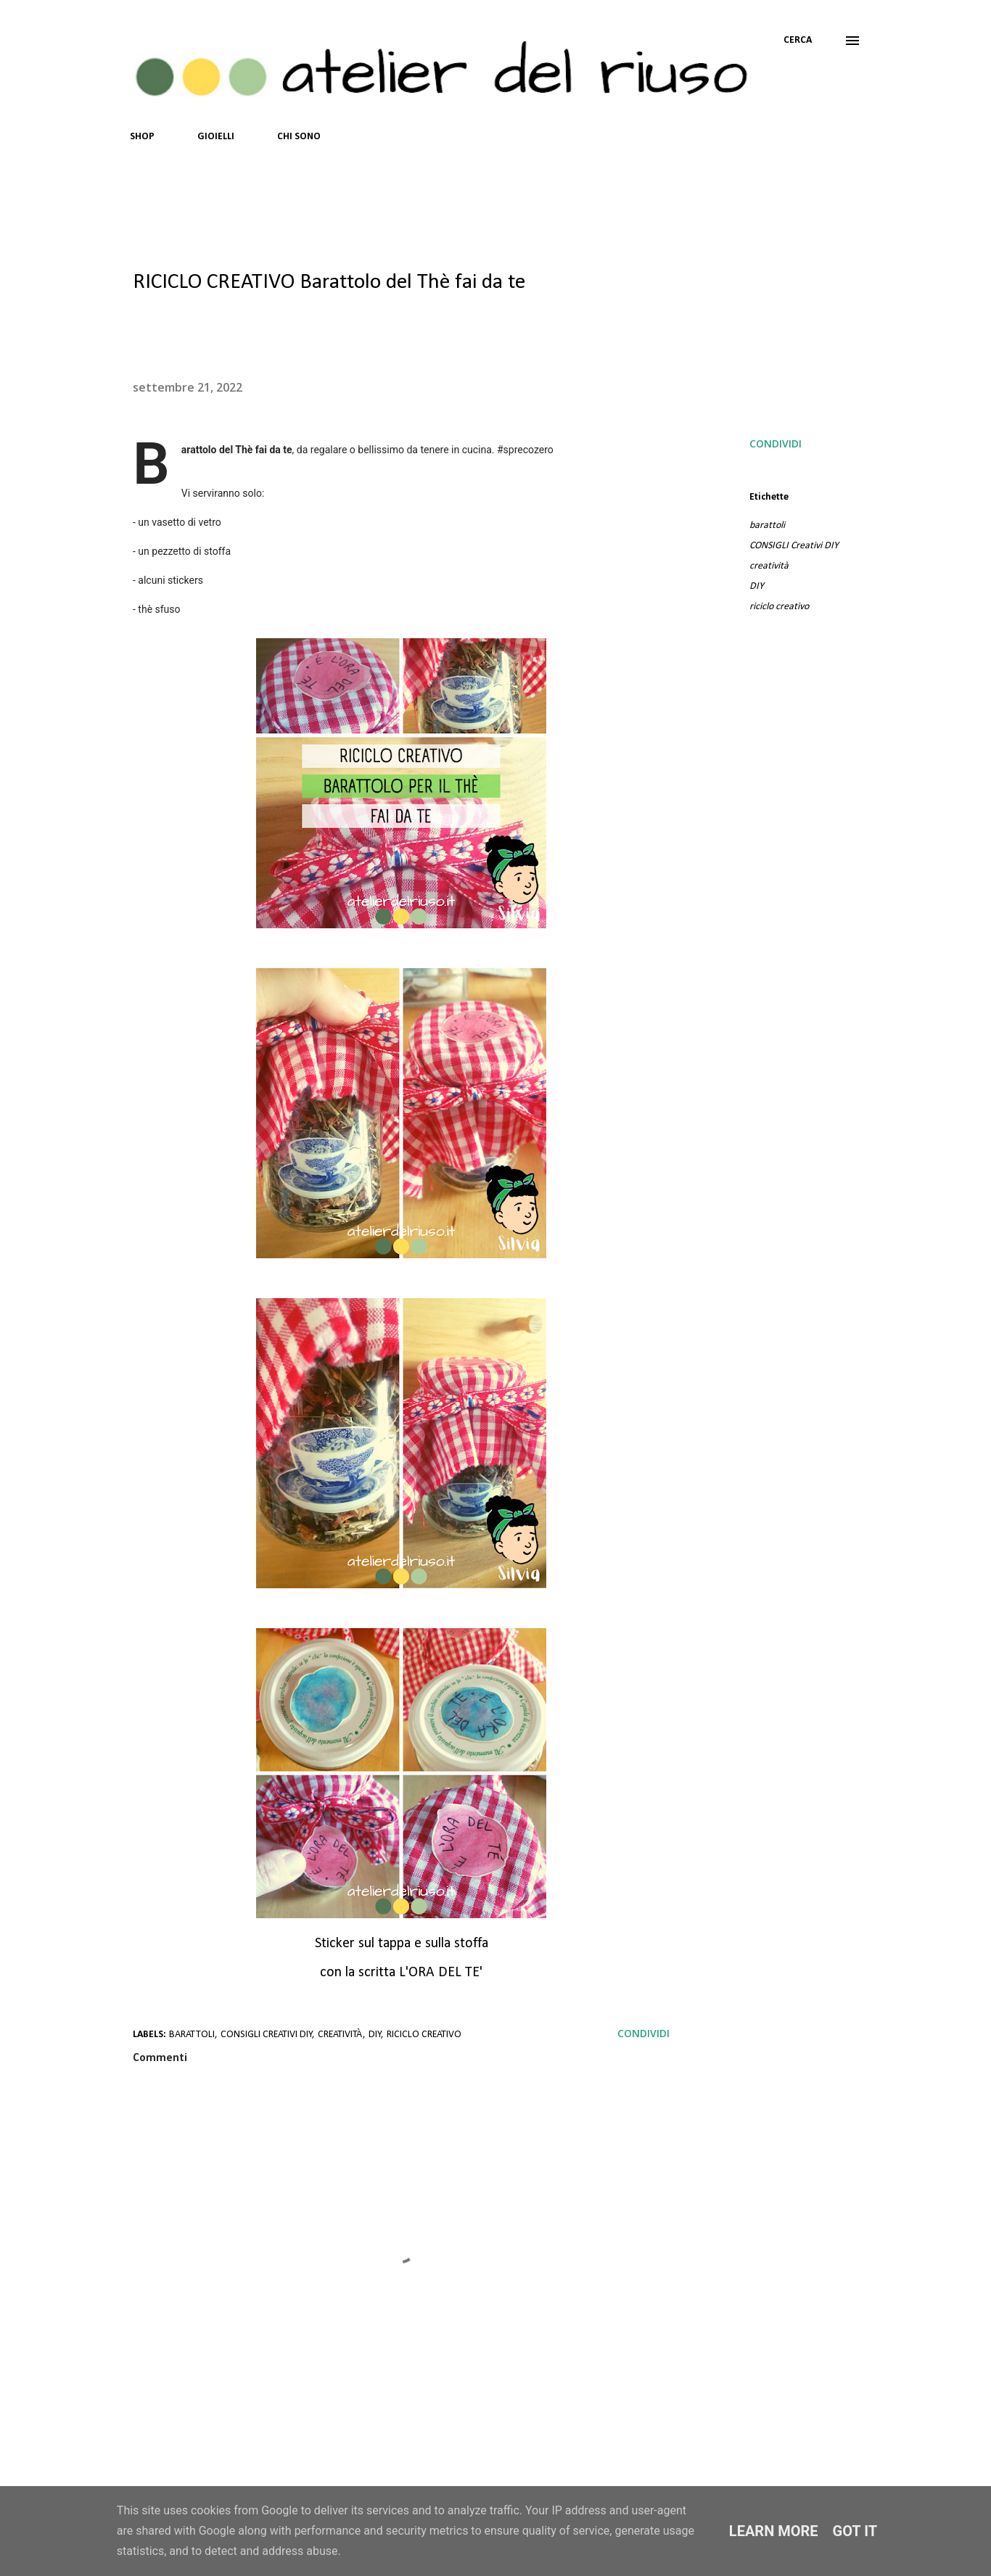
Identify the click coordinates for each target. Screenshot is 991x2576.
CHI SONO (299, 136)
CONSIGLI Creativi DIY (794, 545)
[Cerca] (798, 40)
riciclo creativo (779, 606)
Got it (855, 2531)
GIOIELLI (215, 136)
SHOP (142, 136)
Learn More (773, 2531)
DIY (756, 586)
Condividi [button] (775, 443)
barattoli (767, 525)
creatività (769, 566)
